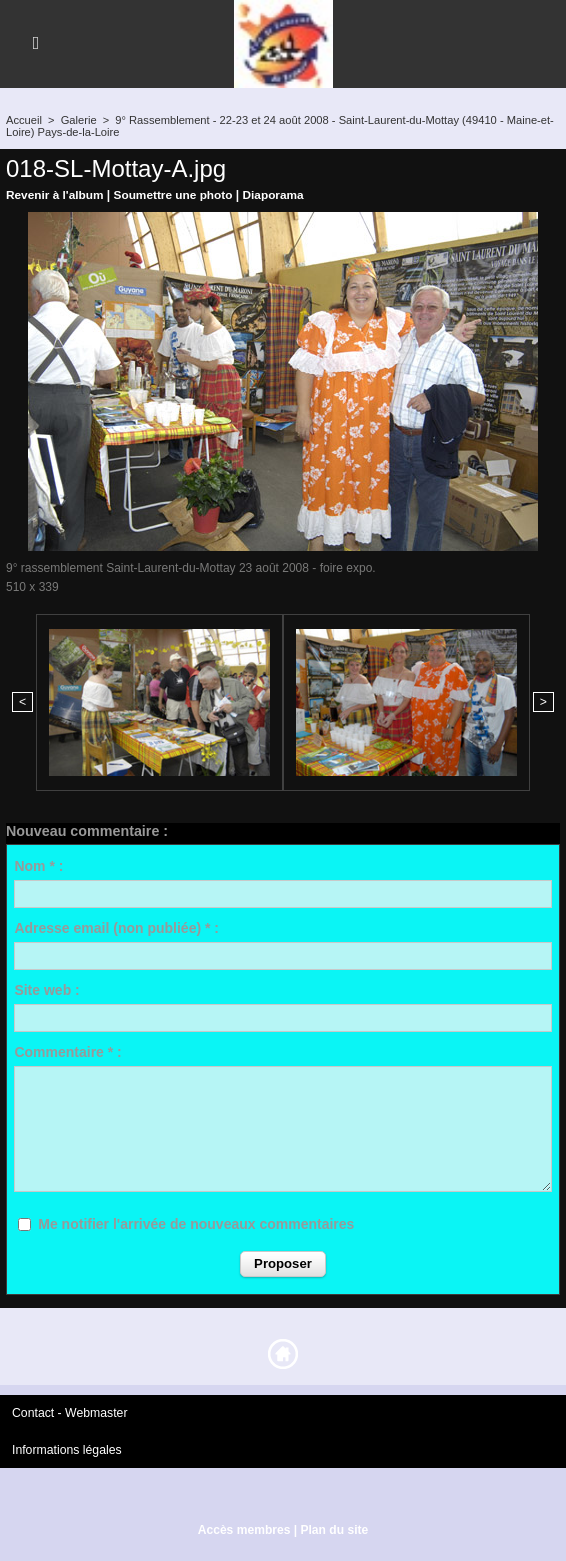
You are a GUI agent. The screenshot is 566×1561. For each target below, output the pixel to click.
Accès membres (244, 1529)
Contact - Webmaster (68, 1413)
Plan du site (333, 1529)
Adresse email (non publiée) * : (116, 928)
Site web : (46, 990)
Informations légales (65, 1449)
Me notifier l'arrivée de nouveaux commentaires (196, 1224)
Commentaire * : (67, 1052)
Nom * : (38, 866)
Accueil (23, 120)
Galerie (77, 120)
